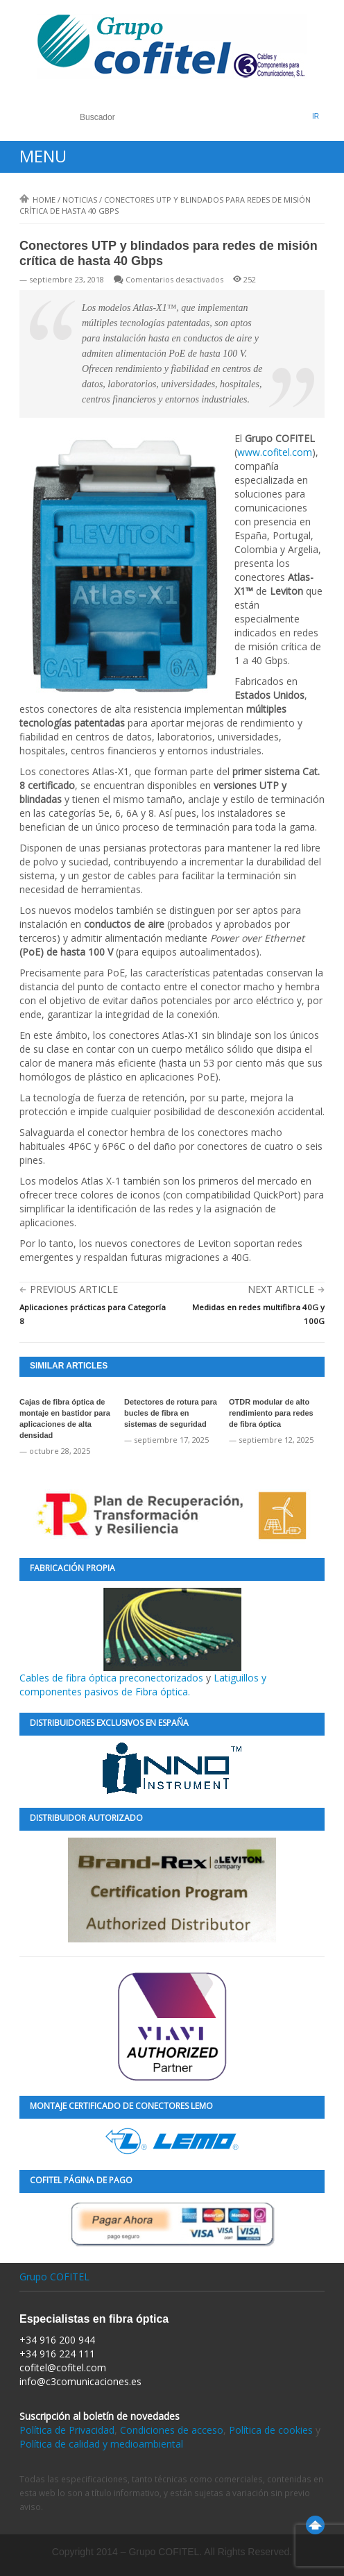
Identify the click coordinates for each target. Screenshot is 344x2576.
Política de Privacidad (66, 2430)
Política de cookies (271, 2430)
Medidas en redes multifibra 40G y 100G (258, 1314)
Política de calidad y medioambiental (101, 2443)
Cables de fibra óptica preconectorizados (130, 1636)
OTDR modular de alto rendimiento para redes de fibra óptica (271, 1413)
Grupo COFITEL (54, 2276)
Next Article (281, 1289)
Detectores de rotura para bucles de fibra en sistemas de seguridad (170, 1413)
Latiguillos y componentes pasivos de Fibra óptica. (142, 1684)
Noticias (79, 199)
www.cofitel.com (274, 452)
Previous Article (74, 1289)
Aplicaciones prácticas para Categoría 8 (92, 1314)
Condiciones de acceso (171, 2430)
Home (37, 199)
